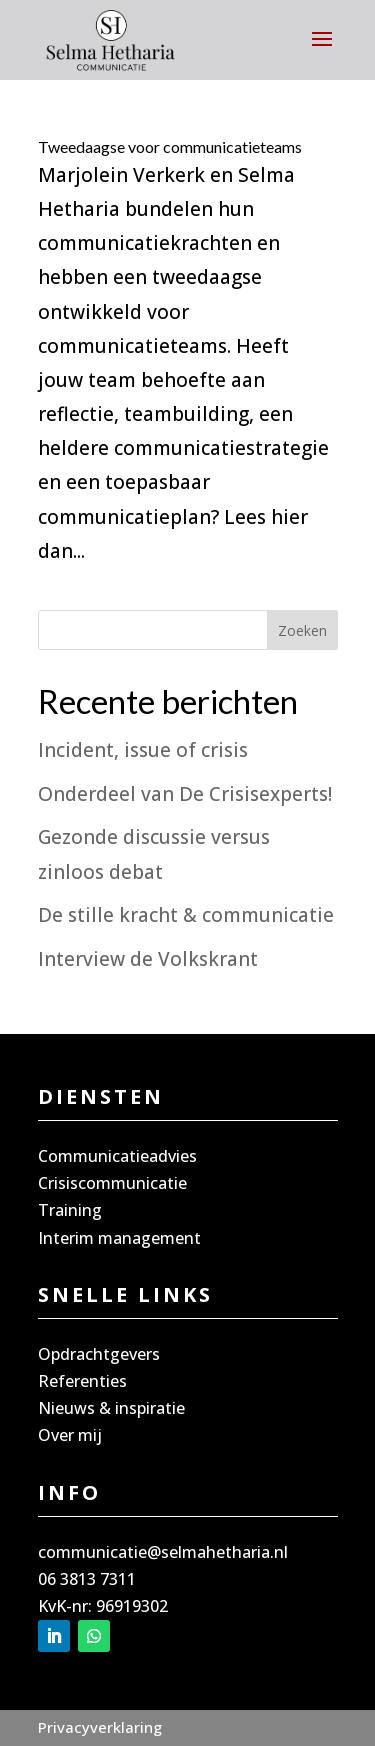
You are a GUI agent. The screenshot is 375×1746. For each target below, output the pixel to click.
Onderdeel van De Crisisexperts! (185, 794)
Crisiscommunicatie (112, 1183)
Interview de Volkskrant (148, 959)
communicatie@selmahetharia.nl (163, 1552)
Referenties (82, 1381)
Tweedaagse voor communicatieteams (170, 146)
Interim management (119, 1238)
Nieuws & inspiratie (111, 1408)
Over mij (70, 1435)
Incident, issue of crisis (143, 750)
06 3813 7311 (87, 1579)
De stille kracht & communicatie (186, 915)
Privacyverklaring (100, 1727)
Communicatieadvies (117, 1156)
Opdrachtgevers (99, 1354)
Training (70, 1210)
